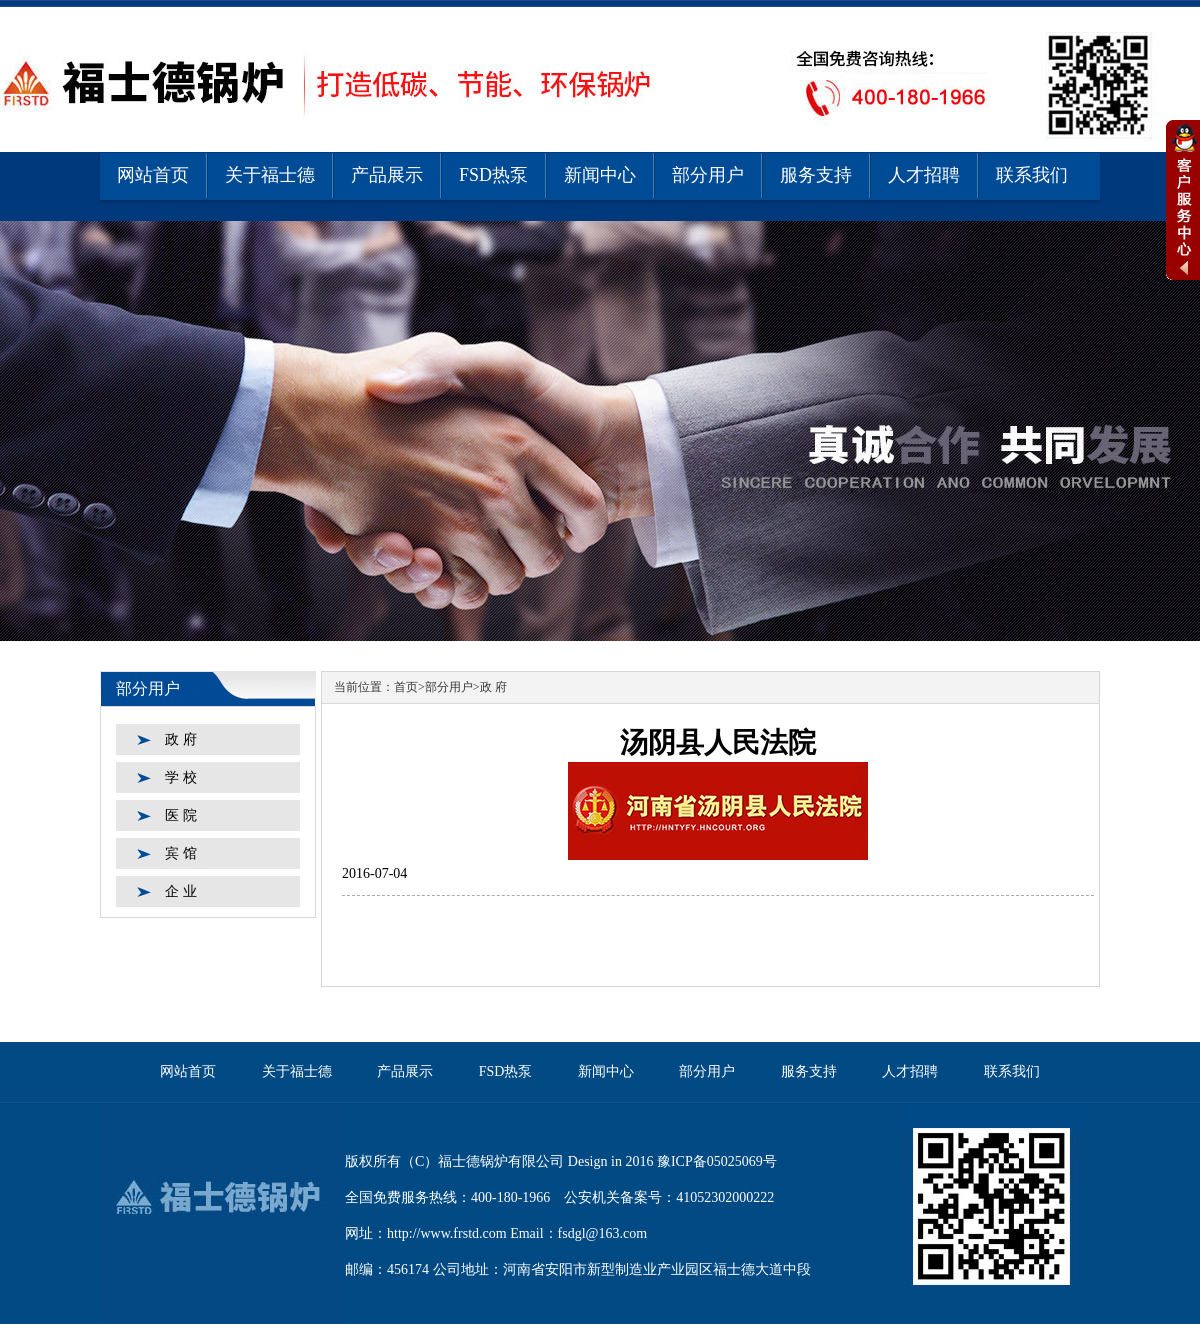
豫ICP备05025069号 (717, 1161)
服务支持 (816, 175)
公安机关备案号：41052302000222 (669, 1197)
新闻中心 (600, 175)
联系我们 (1032, 175)
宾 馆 (181, 853)
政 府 (181, 739)
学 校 (181, 777)
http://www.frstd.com (447, 1233)
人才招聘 (924, 175)
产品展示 (387, 175)
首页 (406, 687)
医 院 (181, 815)
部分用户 (708, 175)
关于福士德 (270, 175)
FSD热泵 (493, 175)
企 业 (181, 891)
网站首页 (153, 175)
